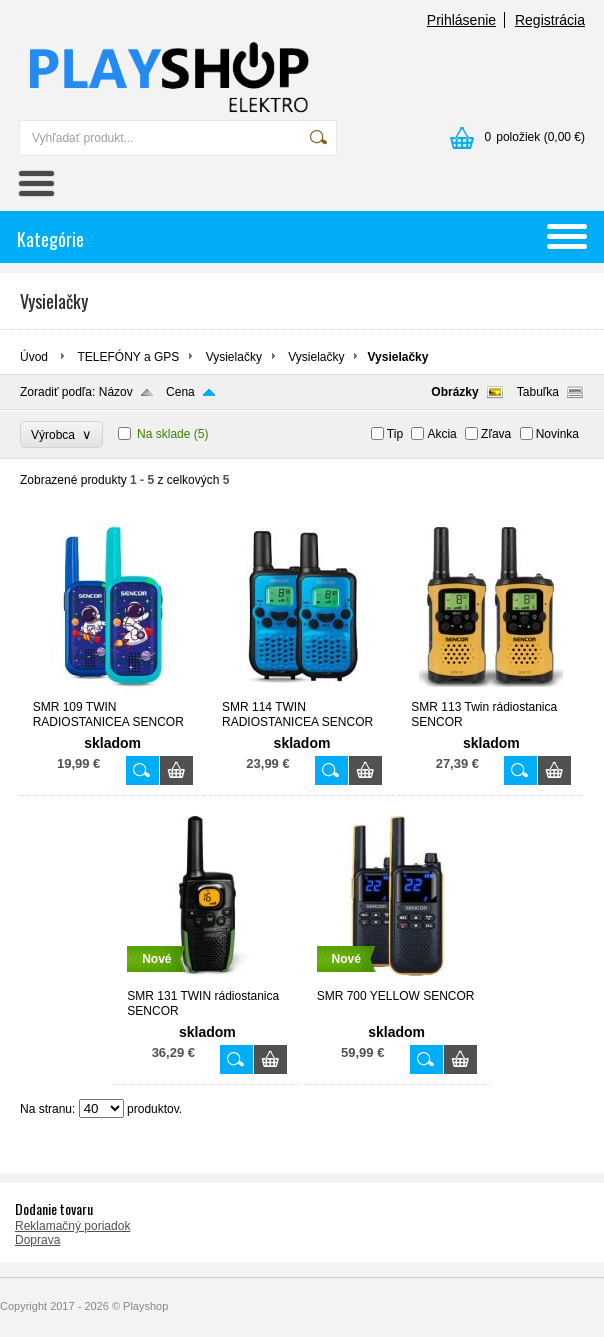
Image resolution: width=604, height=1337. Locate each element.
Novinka (557, 434)
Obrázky (454, 392)
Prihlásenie (461, 20)
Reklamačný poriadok (72, 1226)
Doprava (37, 1240)
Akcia (441, 434)
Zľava (496, 434)
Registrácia (550, 20)
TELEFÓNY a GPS (128, 357)
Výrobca (61, 434)
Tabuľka (538, 392)
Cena (180, 392)
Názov (116, 392)
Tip (395, 434)
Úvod (34, 357)
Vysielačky (234, 357)
